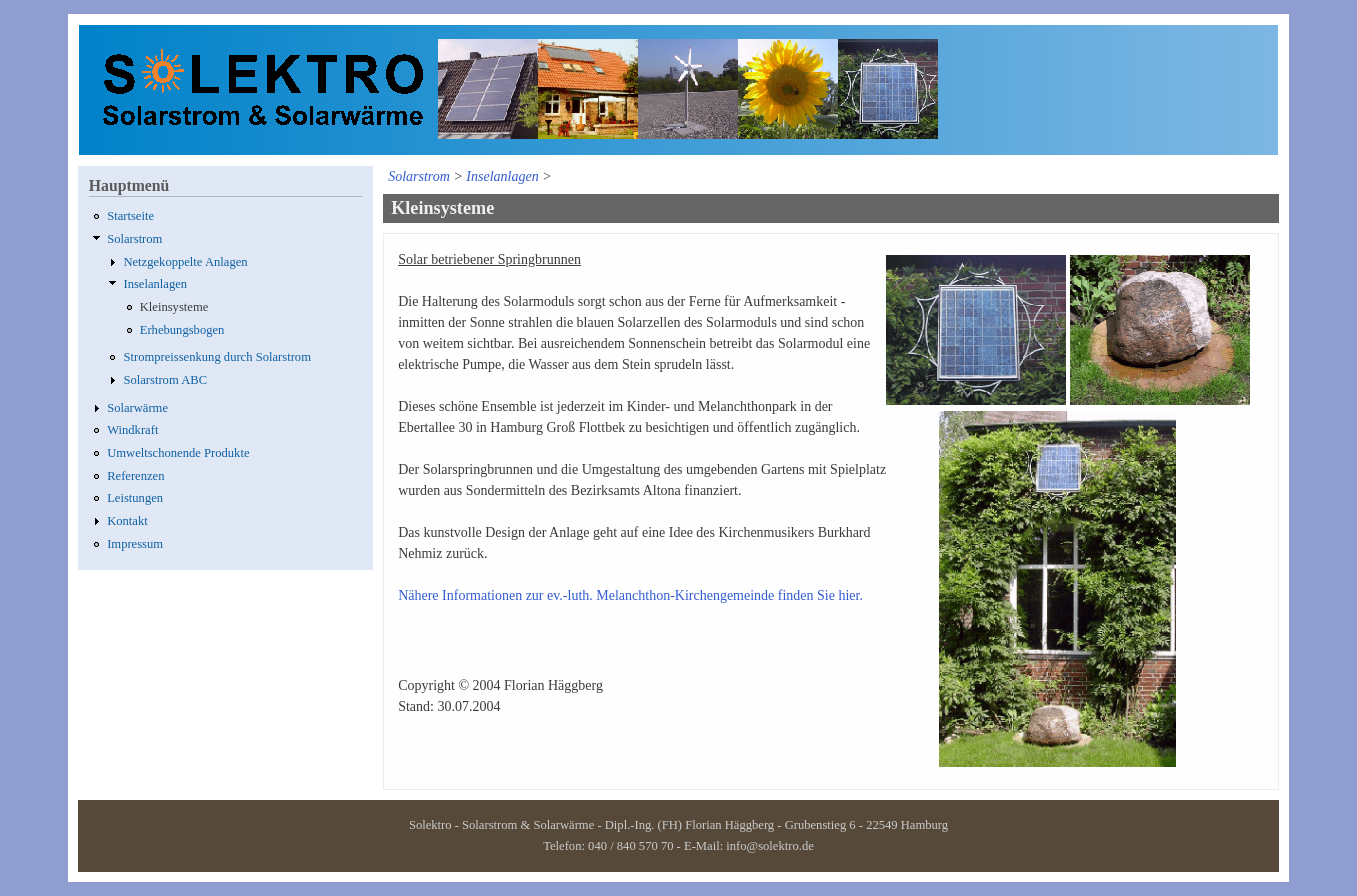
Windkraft (132, 430)
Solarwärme (137, 408)
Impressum (135, 544)
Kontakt (127, 521)
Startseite (130, 216)
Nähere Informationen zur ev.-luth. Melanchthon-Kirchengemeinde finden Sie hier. (630, 595)
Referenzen (135, 476)
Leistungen (135, 498)
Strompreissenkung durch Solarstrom (217, 357)
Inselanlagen (155, 284)
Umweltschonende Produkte (178, 453)
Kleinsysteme (174, 307)
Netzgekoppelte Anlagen (185, 262)
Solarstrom (134, 239)
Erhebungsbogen (182, 330)
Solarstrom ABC (165, 380)
